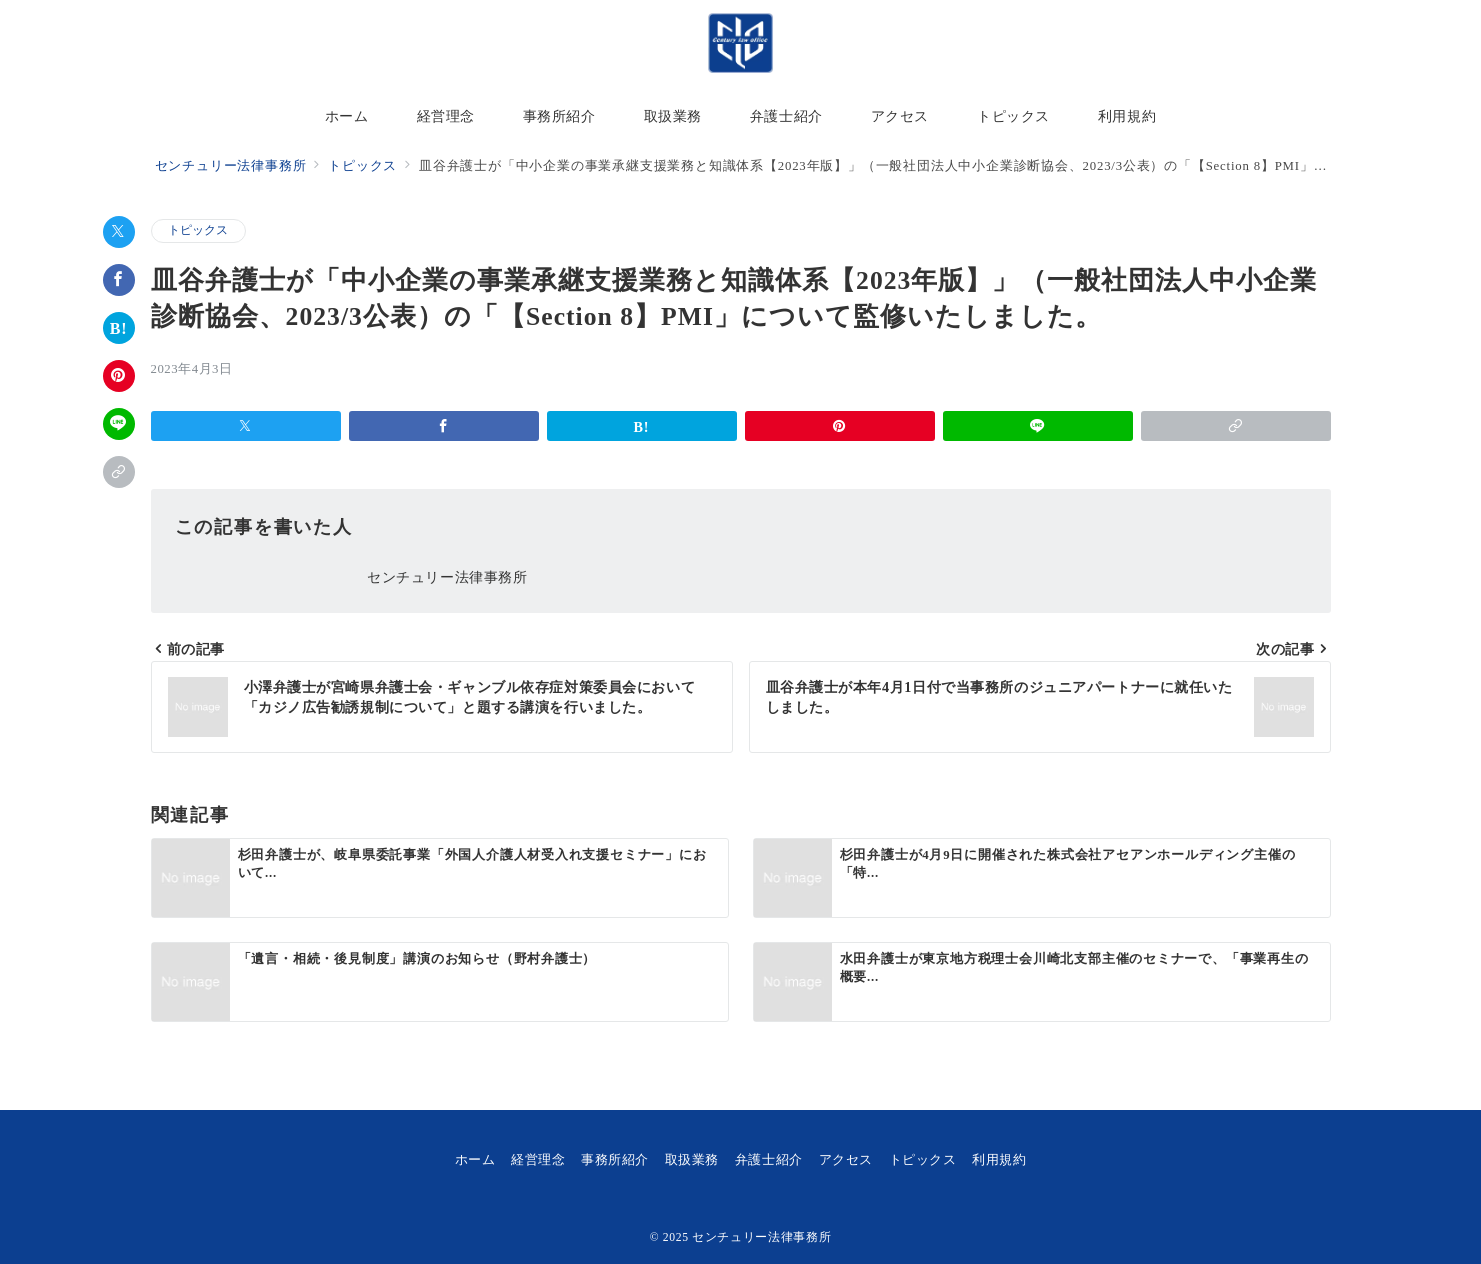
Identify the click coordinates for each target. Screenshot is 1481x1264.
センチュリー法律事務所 (761, 1237)
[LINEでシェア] (119, 424)
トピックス (198, 230)
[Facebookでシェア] (119, 280)
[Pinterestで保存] (119, 376)
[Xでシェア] (119, 232)
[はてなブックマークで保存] (119, 328)
